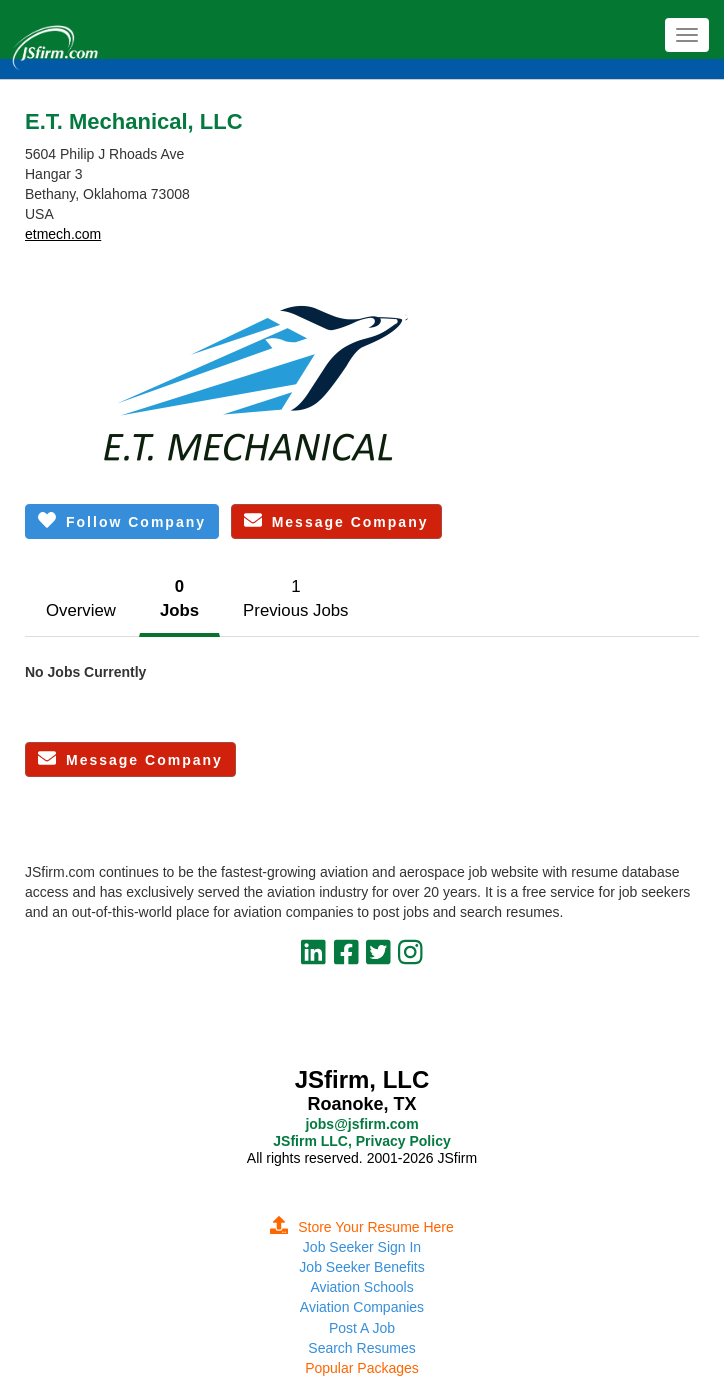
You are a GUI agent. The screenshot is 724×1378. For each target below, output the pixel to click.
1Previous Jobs (295, 598)
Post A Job (362, 1328)
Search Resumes (361, 1348)
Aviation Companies (362, 1307)
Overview (81, 610)
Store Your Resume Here (362, 1227)
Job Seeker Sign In (362, 1247)
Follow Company (122, 520)
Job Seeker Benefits (361, 1267)
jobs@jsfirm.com (361, 1124)
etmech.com (63, 234)
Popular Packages (362, 1368)
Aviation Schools (361, 1287)
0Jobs (179, 598)
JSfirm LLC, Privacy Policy (361, 1141)
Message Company (336, 520)
